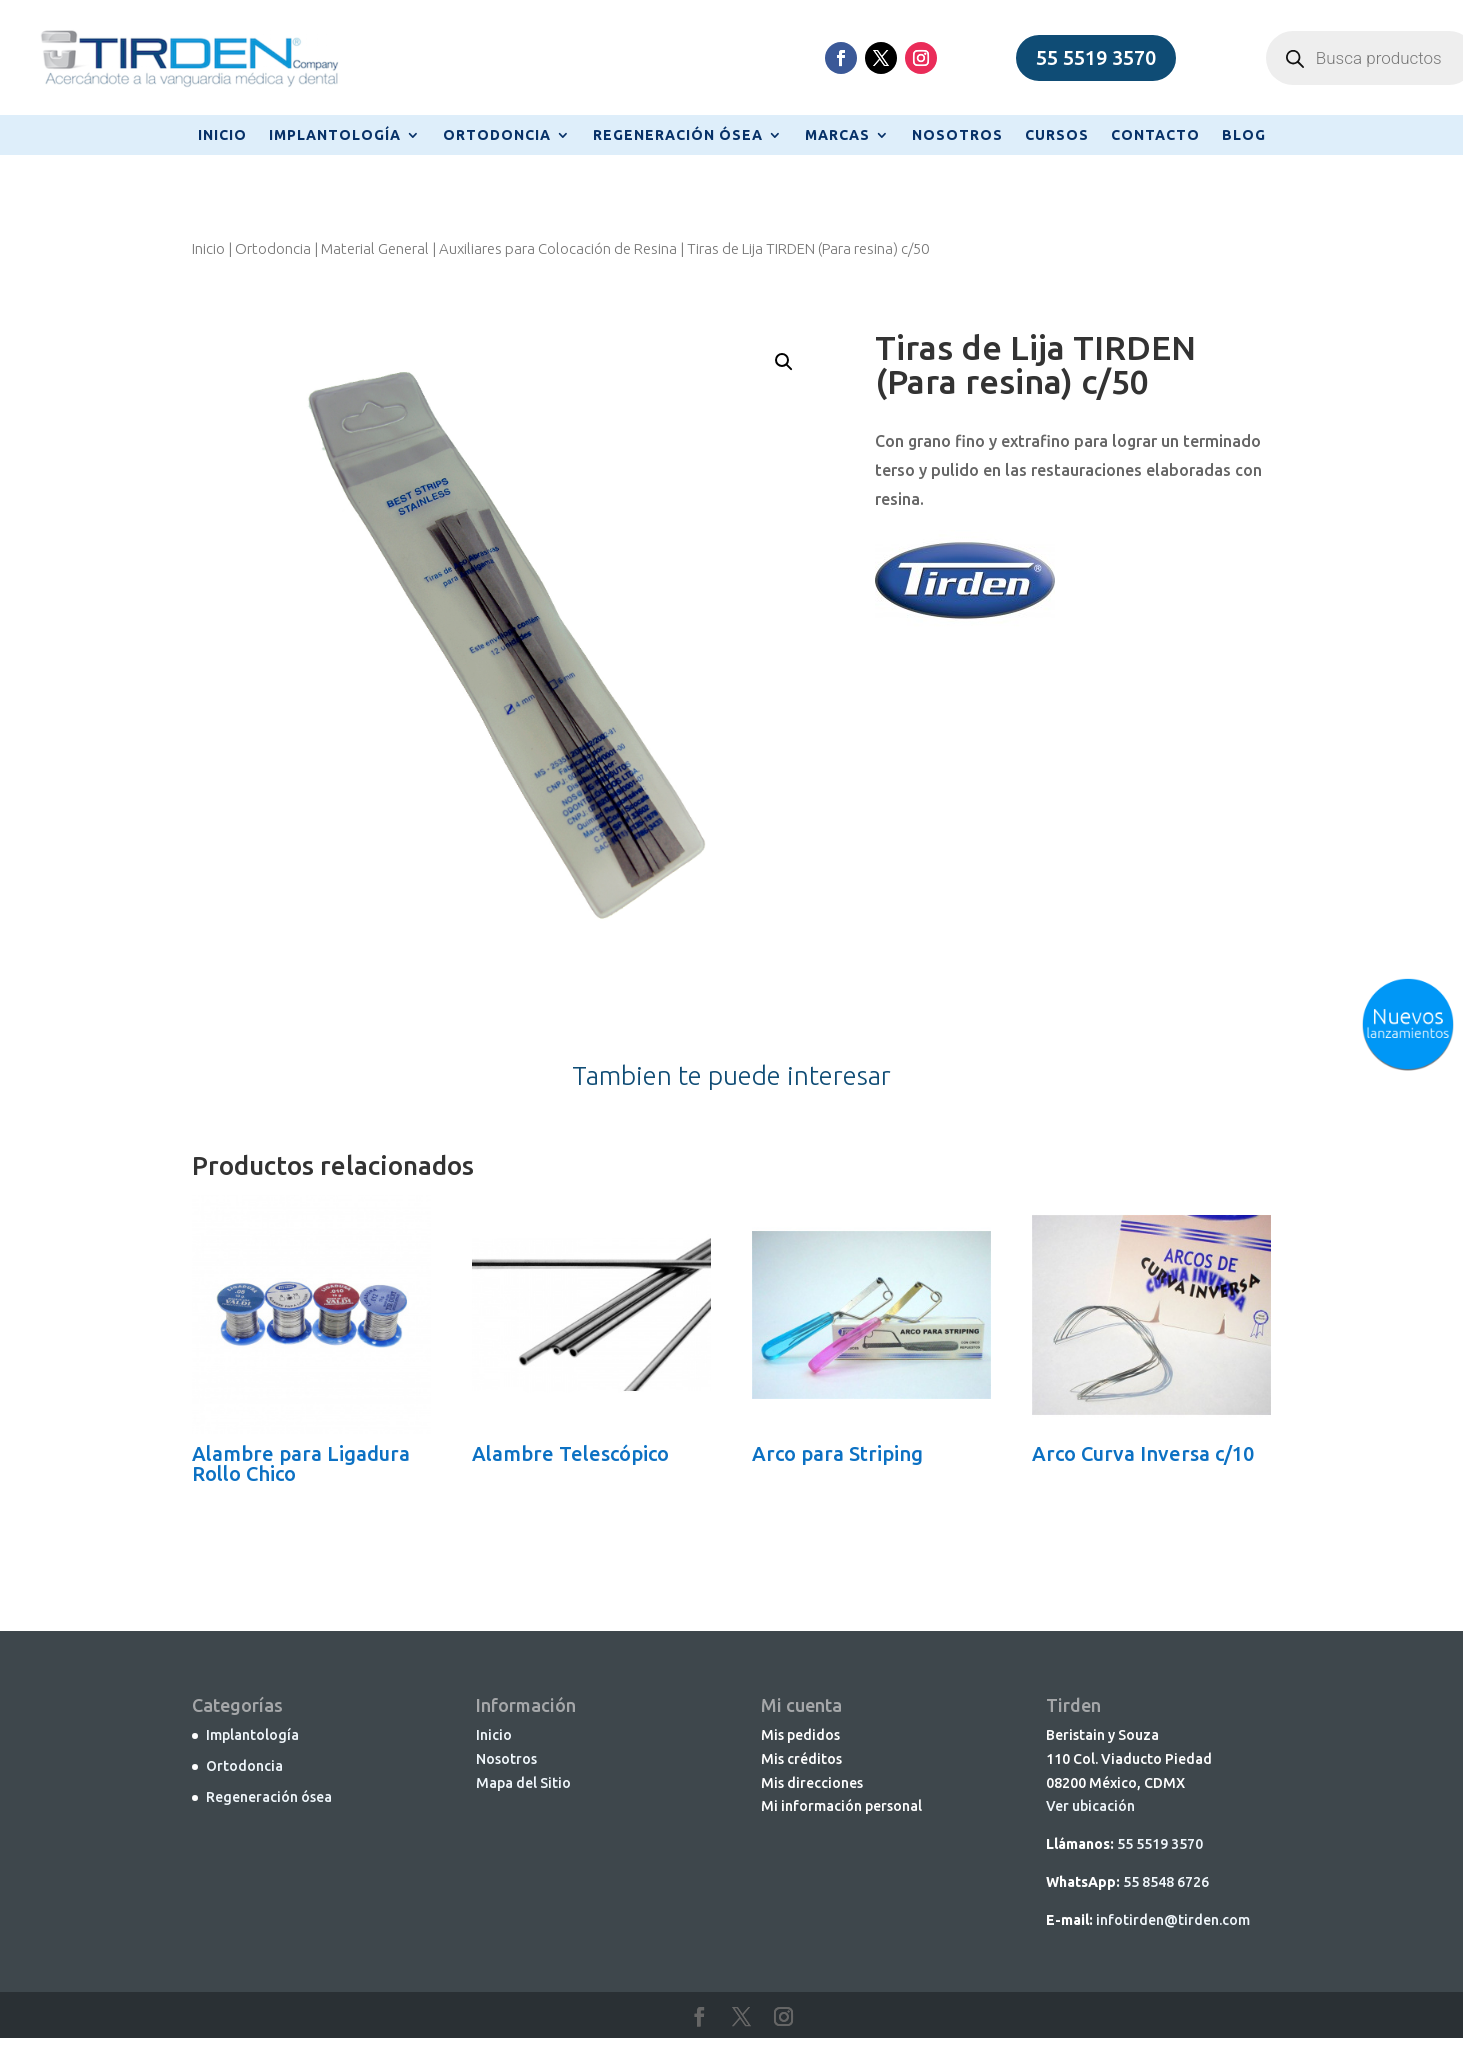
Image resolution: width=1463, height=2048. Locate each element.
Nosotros (506, 1759)
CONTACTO (1155, 135)
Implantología (252, 1735)
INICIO (222, 135)
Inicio (208, 248)
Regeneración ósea (269, 1797)
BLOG (1244, 135)
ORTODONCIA (497, 135)
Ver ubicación (1090, 1806)
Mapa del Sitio (523, 1783)
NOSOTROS (957, 135)
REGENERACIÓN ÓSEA (678, 135)
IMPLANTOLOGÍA (335, 135)
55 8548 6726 (1166, 1882)
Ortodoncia (273, 248)
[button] (784, 362)
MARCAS (837, 135)
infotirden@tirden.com (1173, 1920)
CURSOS (1057, 135)
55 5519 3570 (1096, 57)
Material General (375, 248)
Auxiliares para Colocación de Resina (558, 248)
